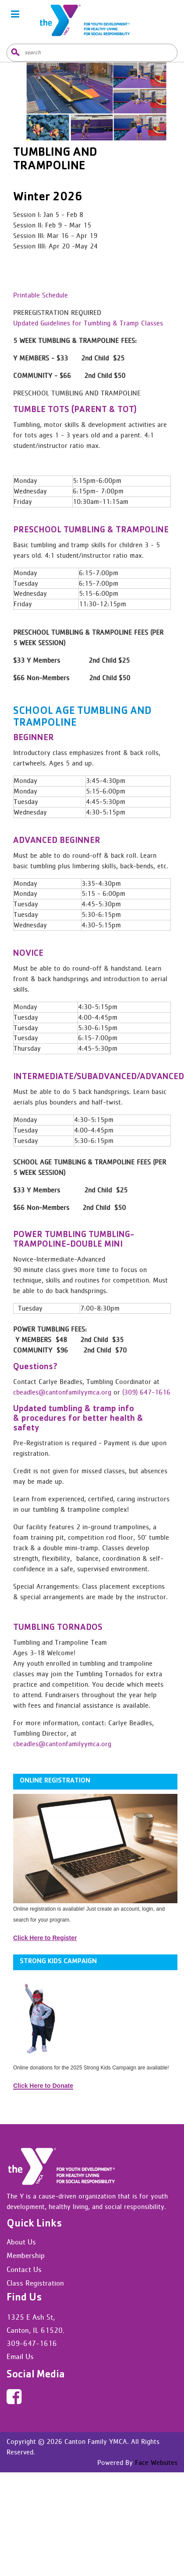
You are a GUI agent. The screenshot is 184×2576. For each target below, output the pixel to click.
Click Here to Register (45, 1937)
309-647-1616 (32, 2343)
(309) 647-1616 (146, 1392)
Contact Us (24, 2269)
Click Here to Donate (43, 2085)
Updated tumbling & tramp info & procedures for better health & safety (78, 1419)
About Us (21, 2241)
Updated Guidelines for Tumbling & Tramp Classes (88, 323)
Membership (26, 2255)
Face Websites (155, 2462)
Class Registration (35, 2283)
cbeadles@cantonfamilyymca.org (62, 1392)
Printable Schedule (40, 295)
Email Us (20, 2356)
